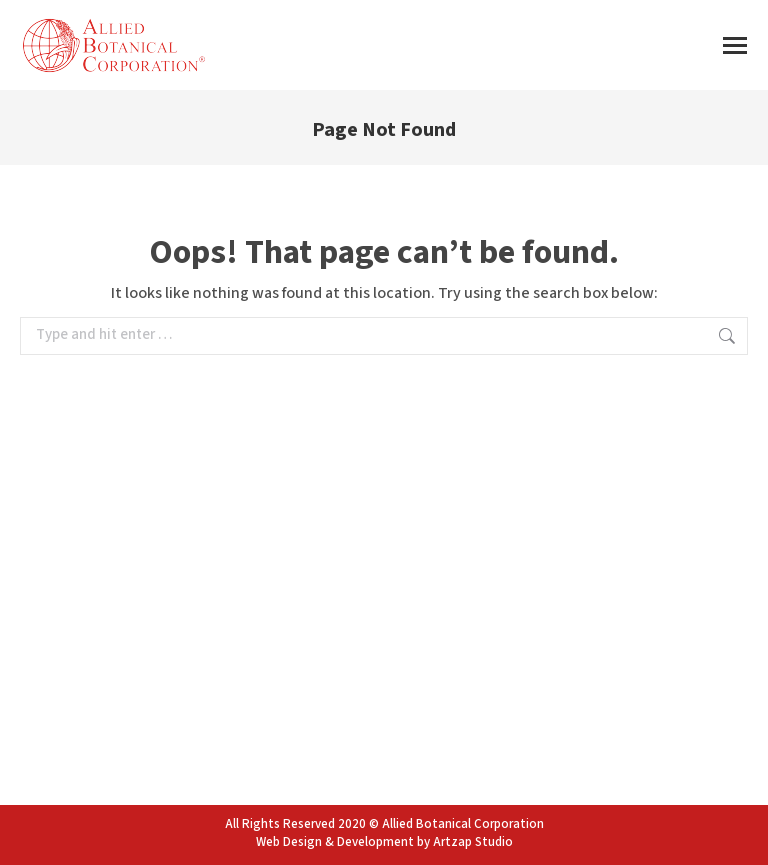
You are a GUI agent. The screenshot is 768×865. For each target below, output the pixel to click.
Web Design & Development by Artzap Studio (384, 842)
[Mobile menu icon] (735, 45)
